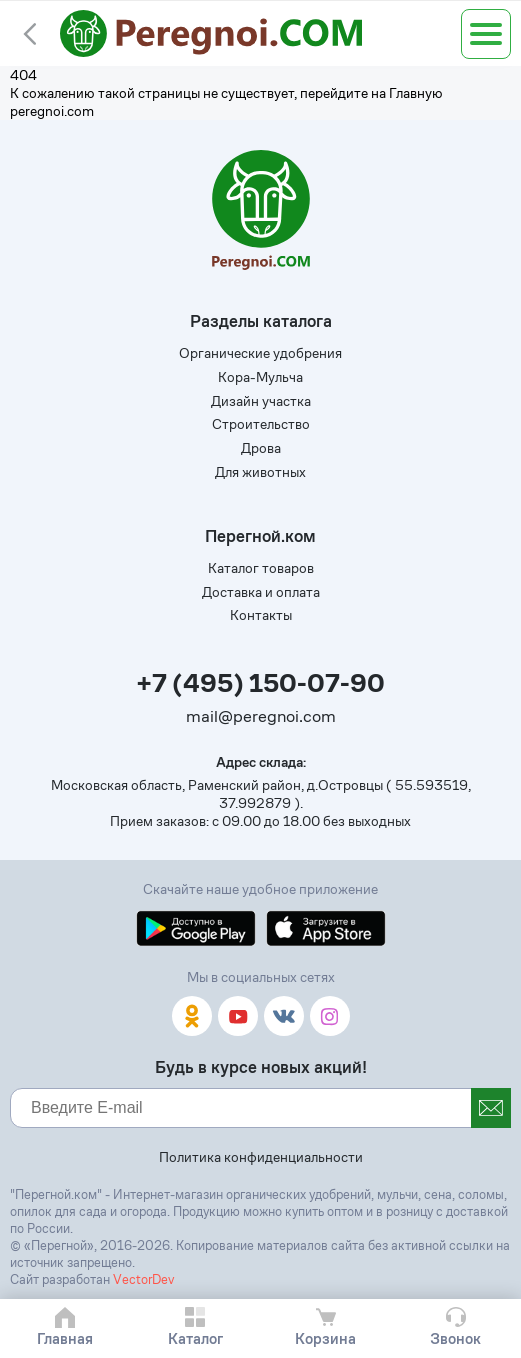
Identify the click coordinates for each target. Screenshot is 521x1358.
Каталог (195, 1338)
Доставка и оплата (261, 592)
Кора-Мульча (260, 377)
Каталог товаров (261, 568)
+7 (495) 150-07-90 (260, 683)
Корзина (325, 1338)
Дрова (261, 448)
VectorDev (143, 1279)
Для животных (260, 472)
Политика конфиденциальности (261, 1157)
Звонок (455, 1338)
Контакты (261, 615)
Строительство (261, 424)
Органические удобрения (260, 353)
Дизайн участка (261, 401)
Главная (65, 1338)
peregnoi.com (52, 111)
